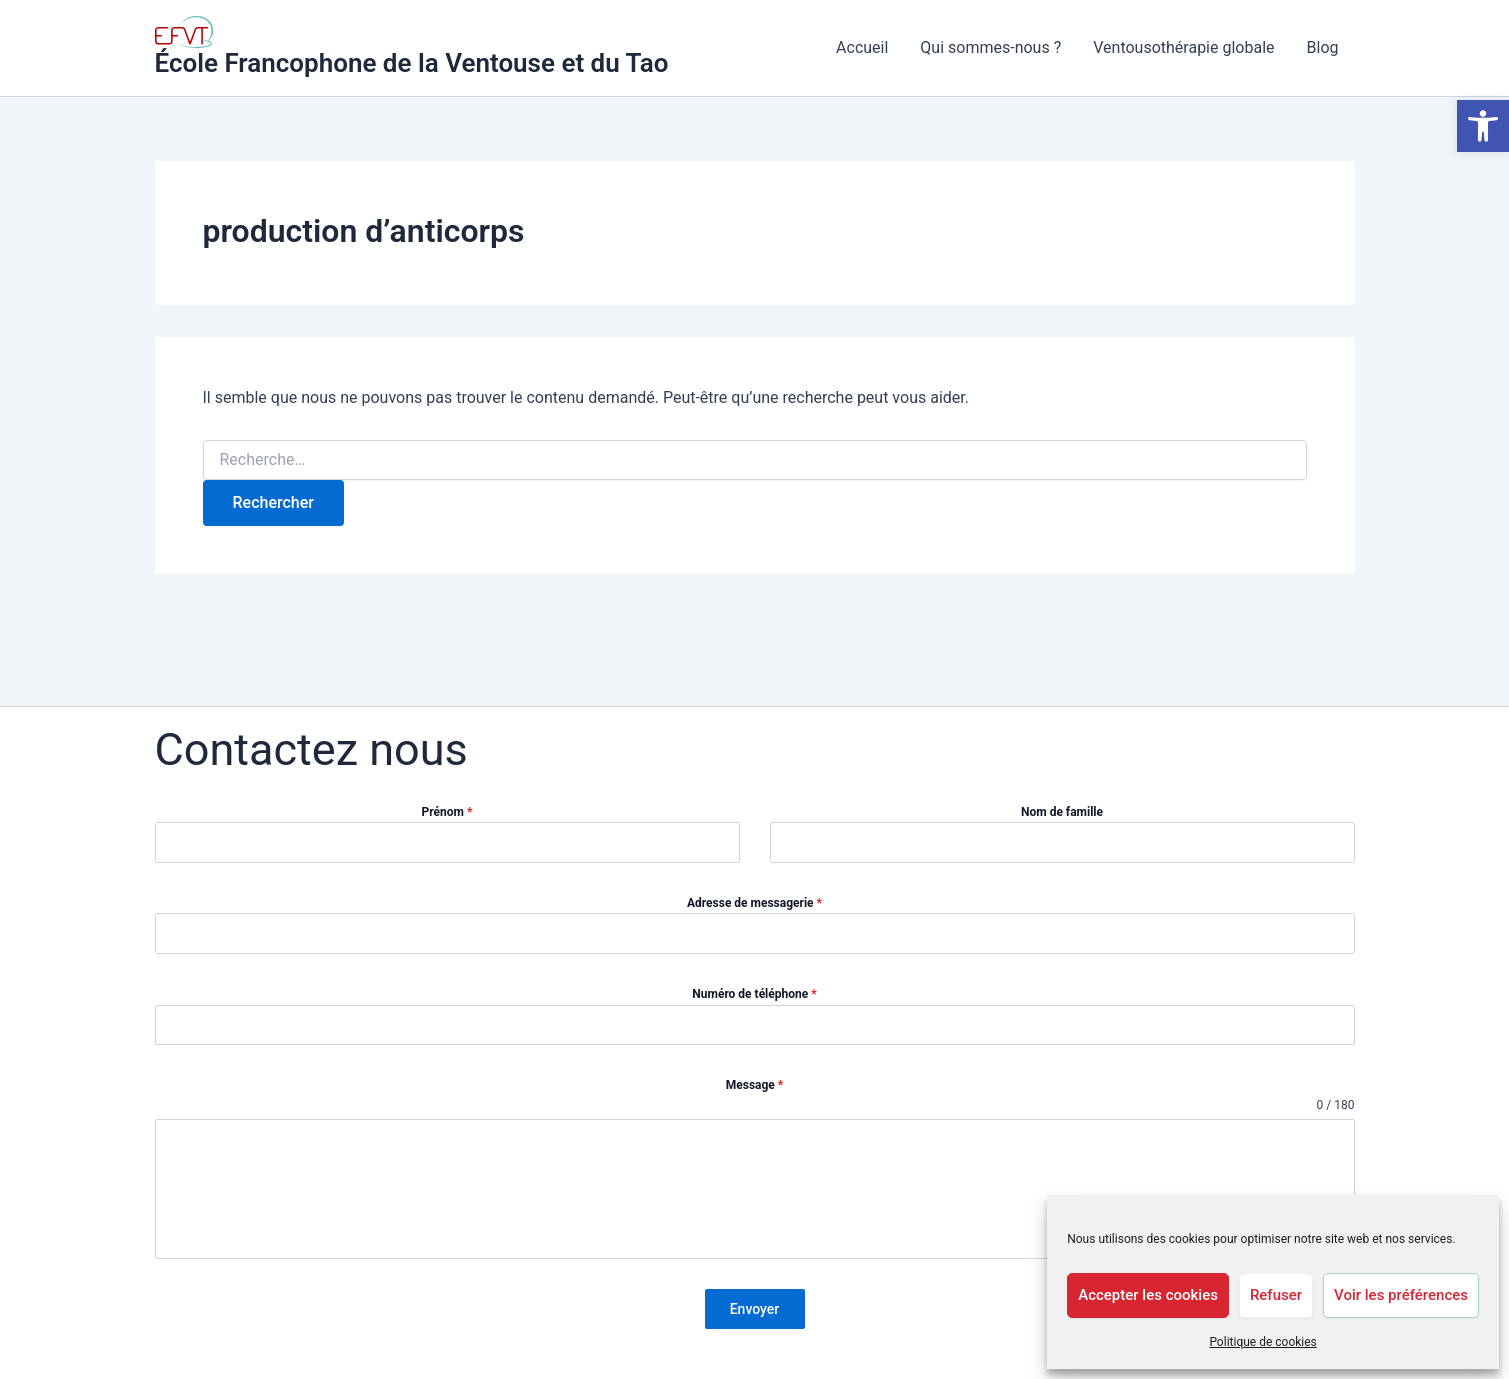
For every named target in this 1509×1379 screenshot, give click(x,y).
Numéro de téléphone (754, 994)
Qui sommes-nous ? (990, 47)
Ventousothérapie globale (1183, 47)
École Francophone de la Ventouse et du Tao (412, 63)
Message (755, 1085)
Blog (1323, 47)
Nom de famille (1062, 812)
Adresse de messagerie (754, 903)
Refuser (1276, 1295)
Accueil (862, 47)
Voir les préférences (1401, 1295)
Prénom (447, 812)
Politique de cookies (1262, 1342)
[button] (1483, 126)
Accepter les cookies (1148, 1295)
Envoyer (755, 1309)
